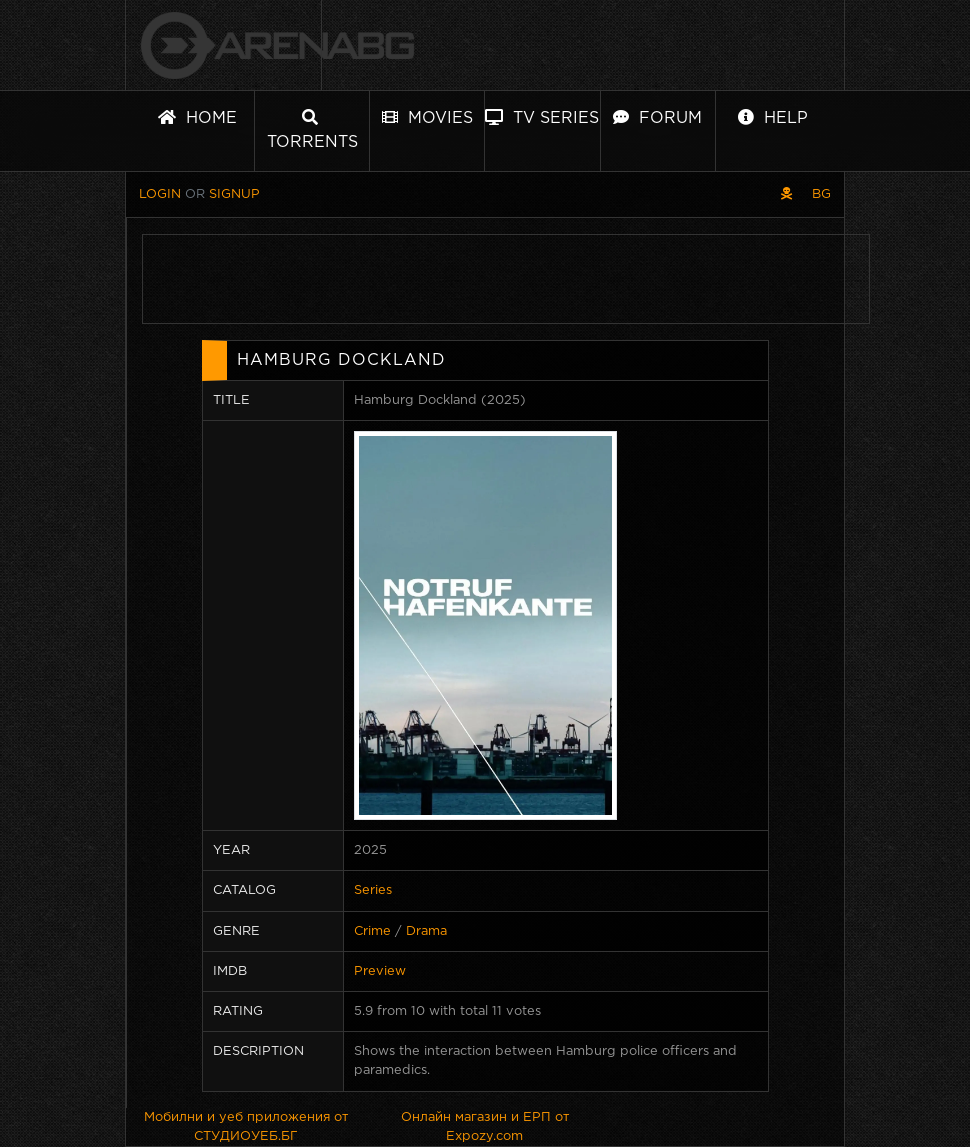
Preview (380, 971)
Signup (234, 194)
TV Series (542, 117)
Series (373, 890)
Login (160, 194)
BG (821, 194)
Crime (372, 931)
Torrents (312, 129)
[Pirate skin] (786, 194)
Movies (427, 117)
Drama (426, 931)
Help (773, 117)
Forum (657, 117)
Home (197, 117)
